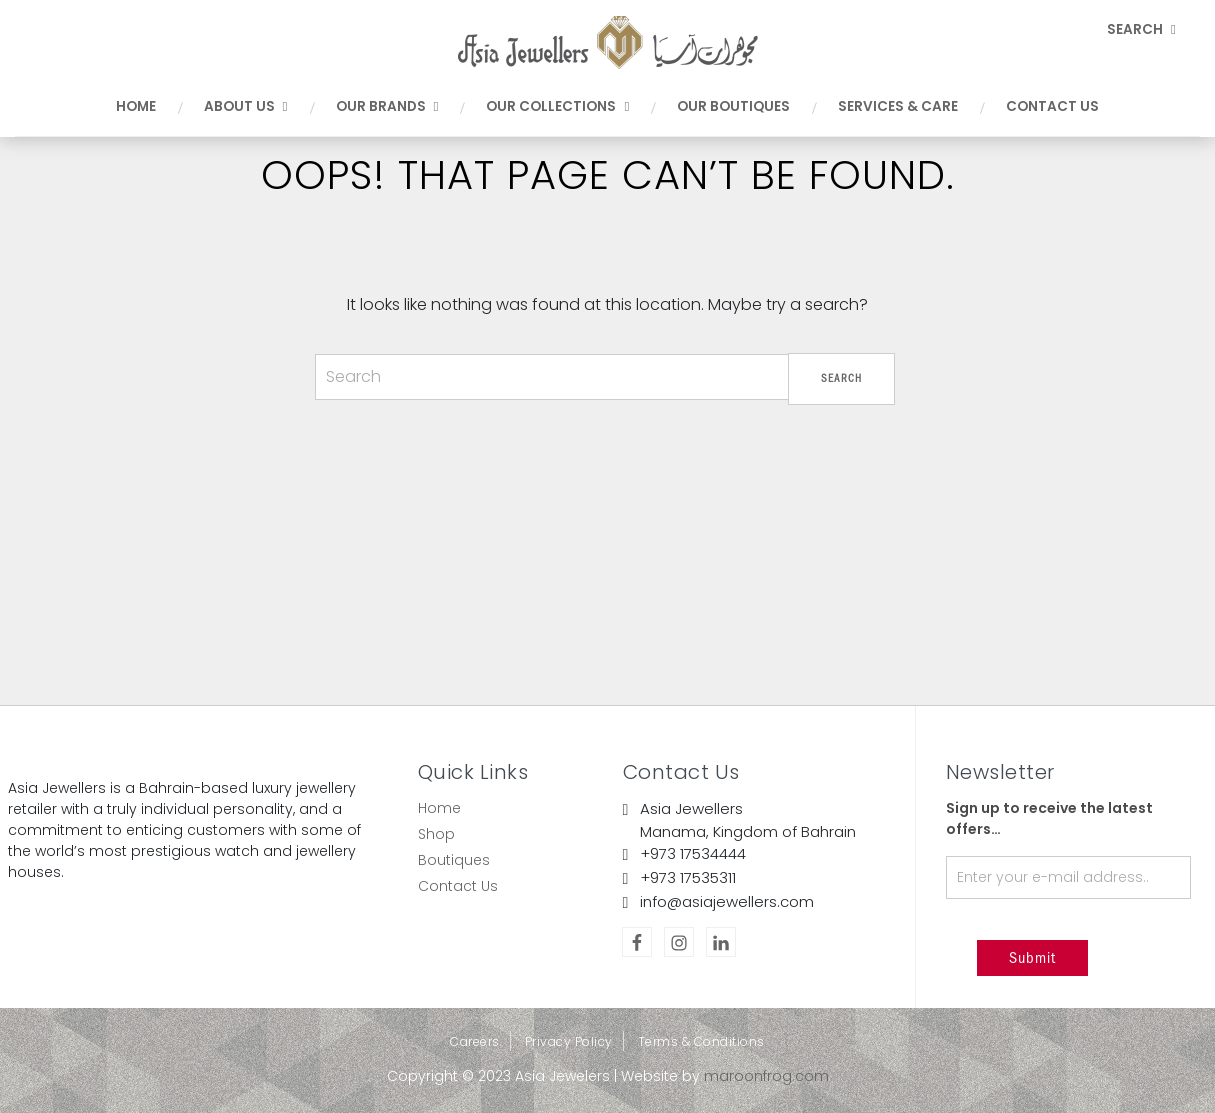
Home (439, 808)
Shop (436, 834)
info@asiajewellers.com (727, 901)
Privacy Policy (569, 1041)
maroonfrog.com (766, 1076)
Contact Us (458, 886)
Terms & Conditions (701, 1041)
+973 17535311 (688, 877)
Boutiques (454, 860)
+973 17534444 (693, 853)
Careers (475, 1041)
